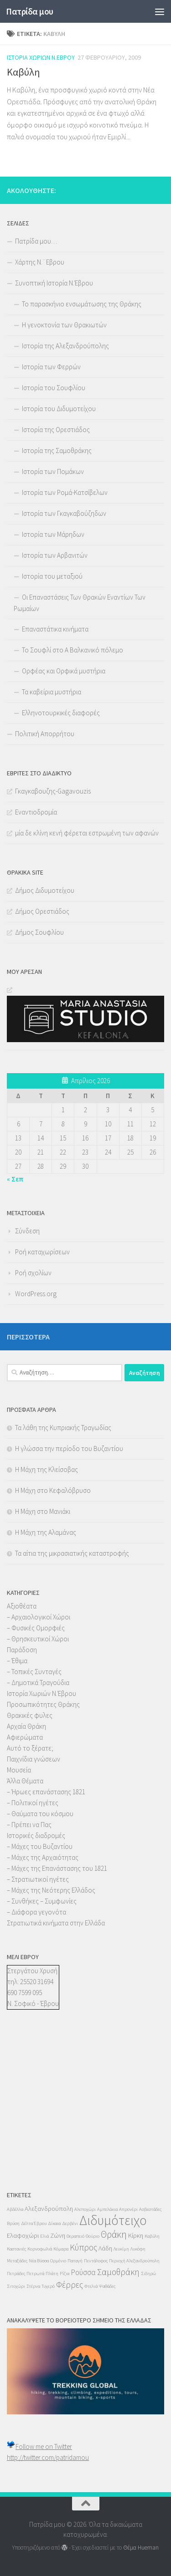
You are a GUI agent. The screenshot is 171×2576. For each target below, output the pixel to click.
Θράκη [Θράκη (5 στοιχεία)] (114, 2234)
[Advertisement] (34, 2109)
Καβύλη (23, 72)
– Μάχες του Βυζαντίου (40, 1846)
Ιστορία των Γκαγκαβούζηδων (64, 513)
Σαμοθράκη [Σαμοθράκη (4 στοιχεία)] (118, 2271)
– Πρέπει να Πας (29, 1824)
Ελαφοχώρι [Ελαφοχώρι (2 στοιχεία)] (23, 2235)
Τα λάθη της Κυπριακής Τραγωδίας (63, 1427)
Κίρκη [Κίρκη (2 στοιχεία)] (135, 2235)
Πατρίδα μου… (36, 241)
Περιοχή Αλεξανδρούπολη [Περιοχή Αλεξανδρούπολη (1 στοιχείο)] (134, 2261)
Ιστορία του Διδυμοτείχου (59, 408)
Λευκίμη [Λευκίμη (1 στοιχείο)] (121, 2249)
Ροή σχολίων (33, 1272)
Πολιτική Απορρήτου (44, 733)
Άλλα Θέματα (25, 1781)
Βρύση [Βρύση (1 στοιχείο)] (13, 2223)
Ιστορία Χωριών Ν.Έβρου (41, 57)
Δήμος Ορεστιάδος (42, 911)
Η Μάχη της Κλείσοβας (46, 1469)
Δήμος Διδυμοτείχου (44, 890)
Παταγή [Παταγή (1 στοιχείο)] (75, 2261)
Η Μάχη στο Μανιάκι (42, 1511)
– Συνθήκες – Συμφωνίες (42, 1901)
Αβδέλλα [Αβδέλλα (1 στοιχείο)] (15, 2209)
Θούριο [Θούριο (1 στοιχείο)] (92, 2236)
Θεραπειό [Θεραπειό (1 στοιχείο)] (75, 2236)
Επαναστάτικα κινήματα (55, 629)
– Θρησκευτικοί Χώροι (38, 1638)
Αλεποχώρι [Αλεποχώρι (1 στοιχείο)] (85, 2209)
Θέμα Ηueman (141, 2547)
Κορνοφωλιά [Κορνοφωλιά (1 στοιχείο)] (39, 2249)
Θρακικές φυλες (29, 1715)
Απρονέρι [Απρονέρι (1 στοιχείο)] (128, 2209)
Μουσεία (19, 1770)
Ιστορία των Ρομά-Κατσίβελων (65, 492)
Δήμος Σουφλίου (39, 932)
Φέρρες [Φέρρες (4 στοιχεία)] (69, 2284)
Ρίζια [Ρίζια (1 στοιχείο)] (64, 2273)
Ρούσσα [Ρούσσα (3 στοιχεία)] (83, 2272)
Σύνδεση (27, 1231)
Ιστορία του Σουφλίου (53, 387)
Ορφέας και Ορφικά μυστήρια (63, 671)
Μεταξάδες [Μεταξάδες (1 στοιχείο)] (17, 2261)
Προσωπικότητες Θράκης (43, 1704)
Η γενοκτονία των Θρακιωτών (64, 325)
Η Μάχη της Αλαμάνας (45, 1532)
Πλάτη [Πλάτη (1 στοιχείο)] (52, 2273)
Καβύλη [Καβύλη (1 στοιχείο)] (152, 2236)
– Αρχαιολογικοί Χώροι (38, 1617)
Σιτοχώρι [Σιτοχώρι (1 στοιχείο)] (16, 2286)
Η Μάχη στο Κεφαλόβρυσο (53, 1490)
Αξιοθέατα (21, 1606)
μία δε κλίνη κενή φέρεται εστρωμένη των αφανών (87, 833)
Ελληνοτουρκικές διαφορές (61, 712)
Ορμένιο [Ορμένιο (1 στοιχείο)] (58, 2261)
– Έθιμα (17, 1660)
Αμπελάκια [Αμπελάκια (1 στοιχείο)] (107, 2209)
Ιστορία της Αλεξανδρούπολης (65, 345)
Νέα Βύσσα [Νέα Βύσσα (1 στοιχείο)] (39, 2261)
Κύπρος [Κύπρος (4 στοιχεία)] (83, 2247)
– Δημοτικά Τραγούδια (38, 1682)
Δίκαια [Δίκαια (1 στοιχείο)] (54, 2223)
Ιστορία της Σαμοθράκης (57, 450)
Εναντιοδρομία (36, 812)
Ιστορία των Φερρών (51, 366)
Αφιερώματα (25, 1737)
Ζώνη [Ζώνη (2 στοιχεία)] (57, 2235)
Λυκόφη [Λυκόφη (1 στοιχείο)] (137, 2249)
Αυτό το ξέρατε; (30, 1748)
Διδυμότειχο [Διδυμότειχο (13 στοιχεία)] (113, 2220)
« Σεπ (15, 1179)
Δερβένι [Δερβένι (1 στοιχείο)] (70, 2223)
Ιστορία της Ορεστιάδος (56, 429)
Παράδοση (22, 1649)
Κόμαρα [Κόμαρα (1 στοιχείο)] (60, 2249)
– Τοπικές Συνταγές (34, 1671)
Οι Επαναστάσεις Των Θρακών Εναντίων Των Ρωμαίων (79, 603)
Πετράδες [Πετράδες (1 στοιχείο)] (16, 2273)
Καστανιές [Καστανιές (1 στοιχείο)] (16, 2249)
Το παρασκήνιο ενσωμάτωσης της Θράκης (81, 304)
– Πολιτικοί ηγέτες (32, 1802)
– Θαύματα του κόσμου (40, 1813)
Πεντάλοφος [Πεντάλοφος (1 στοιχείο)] (96, 2261)
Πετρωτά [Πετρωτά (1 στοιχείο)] (35, 2273)
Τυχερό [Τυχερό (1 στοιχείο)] (48, 2286)
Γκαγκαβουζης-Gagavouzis (53, 791)
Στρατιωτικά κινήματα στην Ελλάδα (56, 1923)
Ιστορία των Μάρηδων (53, 534)
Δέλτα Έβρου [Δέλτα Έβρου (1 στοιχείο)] (34, 2223)
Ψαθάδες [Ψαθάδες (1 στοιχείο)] (107, 2286)
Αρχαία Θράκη (26, 1726)
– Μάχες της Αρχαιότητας (42, 1857)
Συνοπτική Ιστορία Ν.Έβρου (54, 283)
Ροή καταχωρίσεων (42, 1251)
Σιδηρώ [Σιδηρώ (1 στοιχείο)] (148, 2273)
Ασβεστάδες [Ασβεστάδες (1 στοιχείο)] (150, 2209)
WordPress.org (36, 1293)
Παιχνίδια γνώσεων (33, 1759)
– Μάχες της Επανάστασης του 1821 (57, 1868)
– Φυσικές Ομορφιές (36, 1628)
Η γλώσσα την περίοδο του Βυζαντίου (69, 1448)
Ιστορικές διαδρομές (36, 1835)
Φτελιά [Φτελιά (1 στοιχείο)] (91, 2286)
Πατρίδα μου (29, 11)
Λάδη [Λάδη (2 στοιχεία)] (105, 2248)
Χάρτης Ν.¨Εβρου (39, 262)
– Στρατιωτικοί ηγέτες (38, 1879)
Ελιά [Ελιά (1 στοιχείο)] (44, 2236)
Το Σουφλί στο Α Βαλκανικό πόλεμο (72, 650)
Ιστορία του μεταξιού (52, 576)
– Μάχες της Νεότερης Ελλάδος (51, 1890)
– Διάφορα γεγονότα (36, 1912)
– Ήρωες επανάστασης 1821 (46, 1791)
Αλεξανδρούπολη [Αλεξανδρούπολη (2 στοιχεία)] (49, 2208)
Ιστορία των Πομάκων (53, 471)
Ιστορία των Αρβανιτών (55, 555)
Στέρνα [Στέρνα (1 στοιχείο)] (33, 2286)
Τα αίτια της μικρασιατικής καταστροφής (72, 1553)
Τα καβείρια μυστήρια (51, 691)
